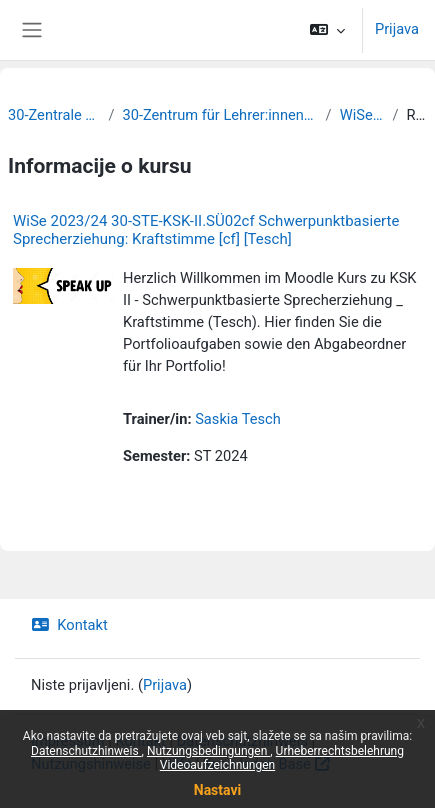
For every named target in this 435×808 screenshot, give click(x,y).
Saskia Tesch (238, 419)
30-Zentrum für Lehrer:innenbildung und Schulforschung (219, 115)
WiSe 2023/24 (362, 115)
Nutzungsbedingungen (208, 751)
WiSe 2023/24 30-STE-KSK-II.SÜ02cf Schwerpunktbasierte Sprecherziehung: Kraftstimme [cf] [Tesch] (206, 230)
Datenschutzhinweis (86, 751)
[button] (327, 30)
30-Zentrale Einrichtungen (54, 115)
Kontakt (69, 625)
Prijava (397, 29)
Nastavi (217, 790)
